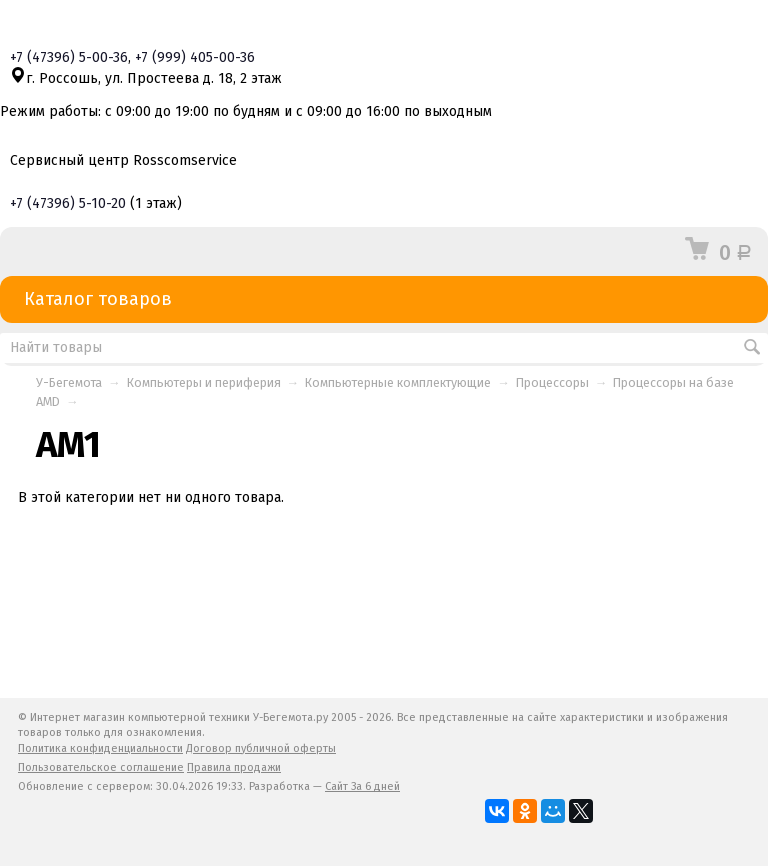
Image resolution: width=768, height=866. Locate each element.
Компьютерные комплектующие (398, 382)
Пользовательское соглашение (101, 767)
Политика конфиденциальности (100, 748)
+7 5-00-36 (69, 57)
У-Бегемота (69, 382)
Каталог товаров (384, 299)
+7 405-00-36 (195, 57)
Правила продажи (234, 767)
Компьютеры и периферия (204, 382)
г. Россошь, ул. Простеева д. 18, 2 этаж (146, 78)
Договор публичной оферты (261, 748)
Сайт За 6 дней (362, 786)
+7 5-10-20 (68, 203)
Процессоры (552, 382)
